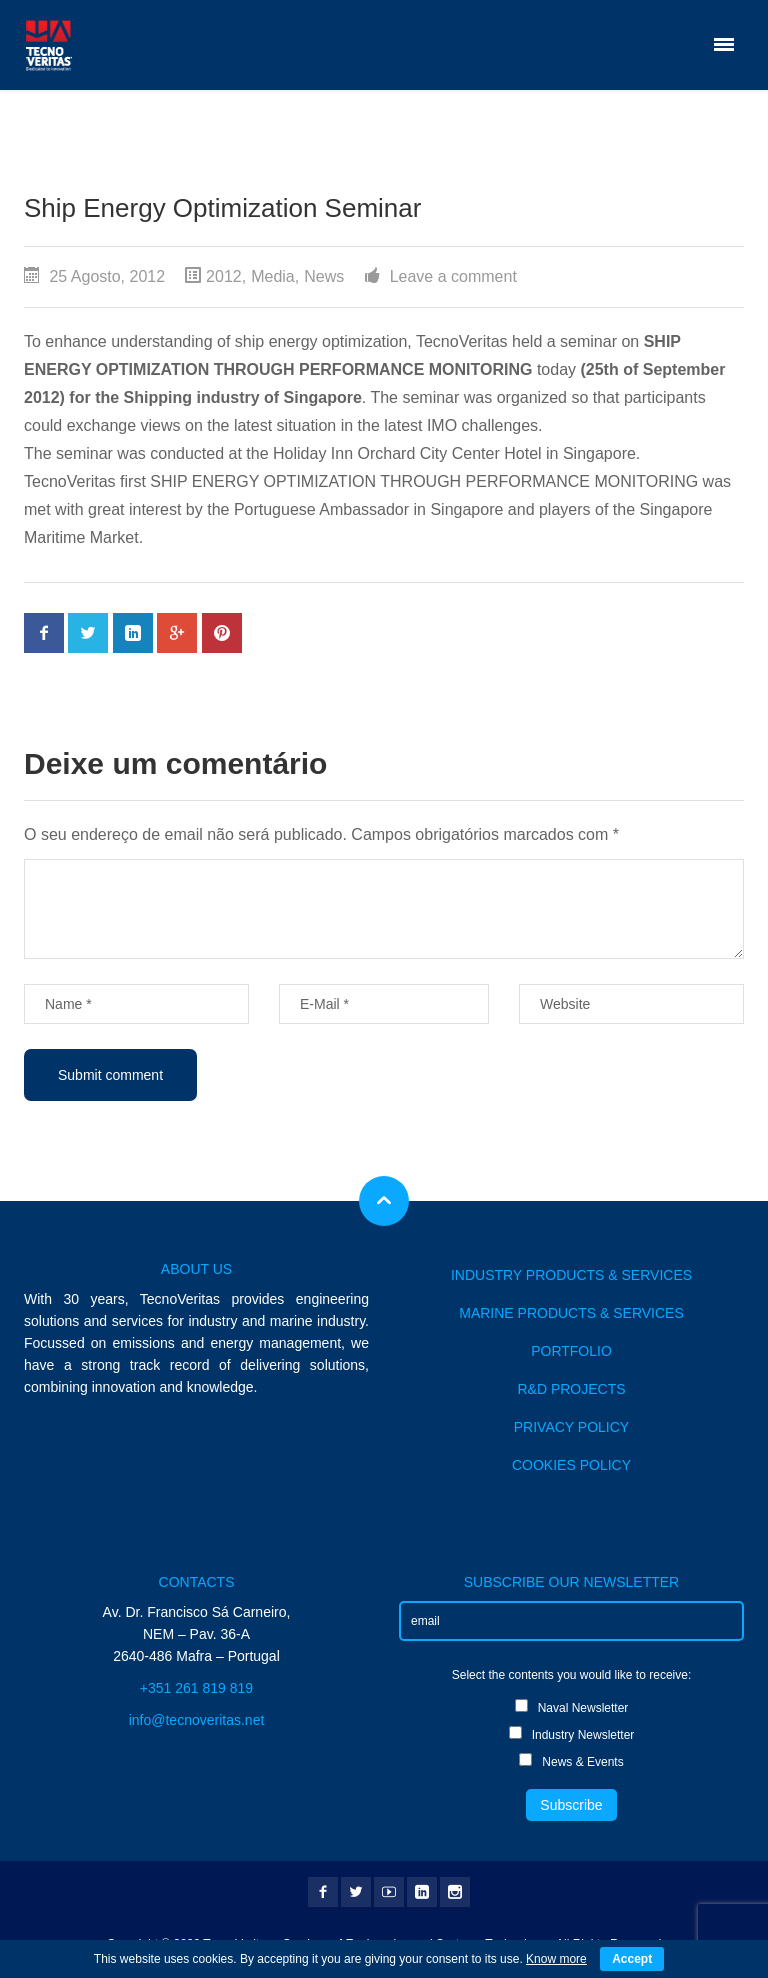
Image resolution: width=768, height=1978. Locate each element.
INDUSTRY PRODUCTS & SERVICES (571, 1275)
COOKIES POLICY (571, 1465)
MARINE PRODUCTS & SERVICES (571, 1313)
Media (273, 276)
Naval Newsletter (572, 1707)
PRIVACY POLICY (571, 1427)
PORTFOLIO (571, 1351)
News (324, 276)
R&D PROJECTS (571, 1389)
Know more (556, 1959)
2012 (224, 276)
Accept (632, 1959)
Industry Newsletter (572, 1734)
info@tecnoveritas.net (197, 1720)
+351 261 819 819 (196, 1688)
